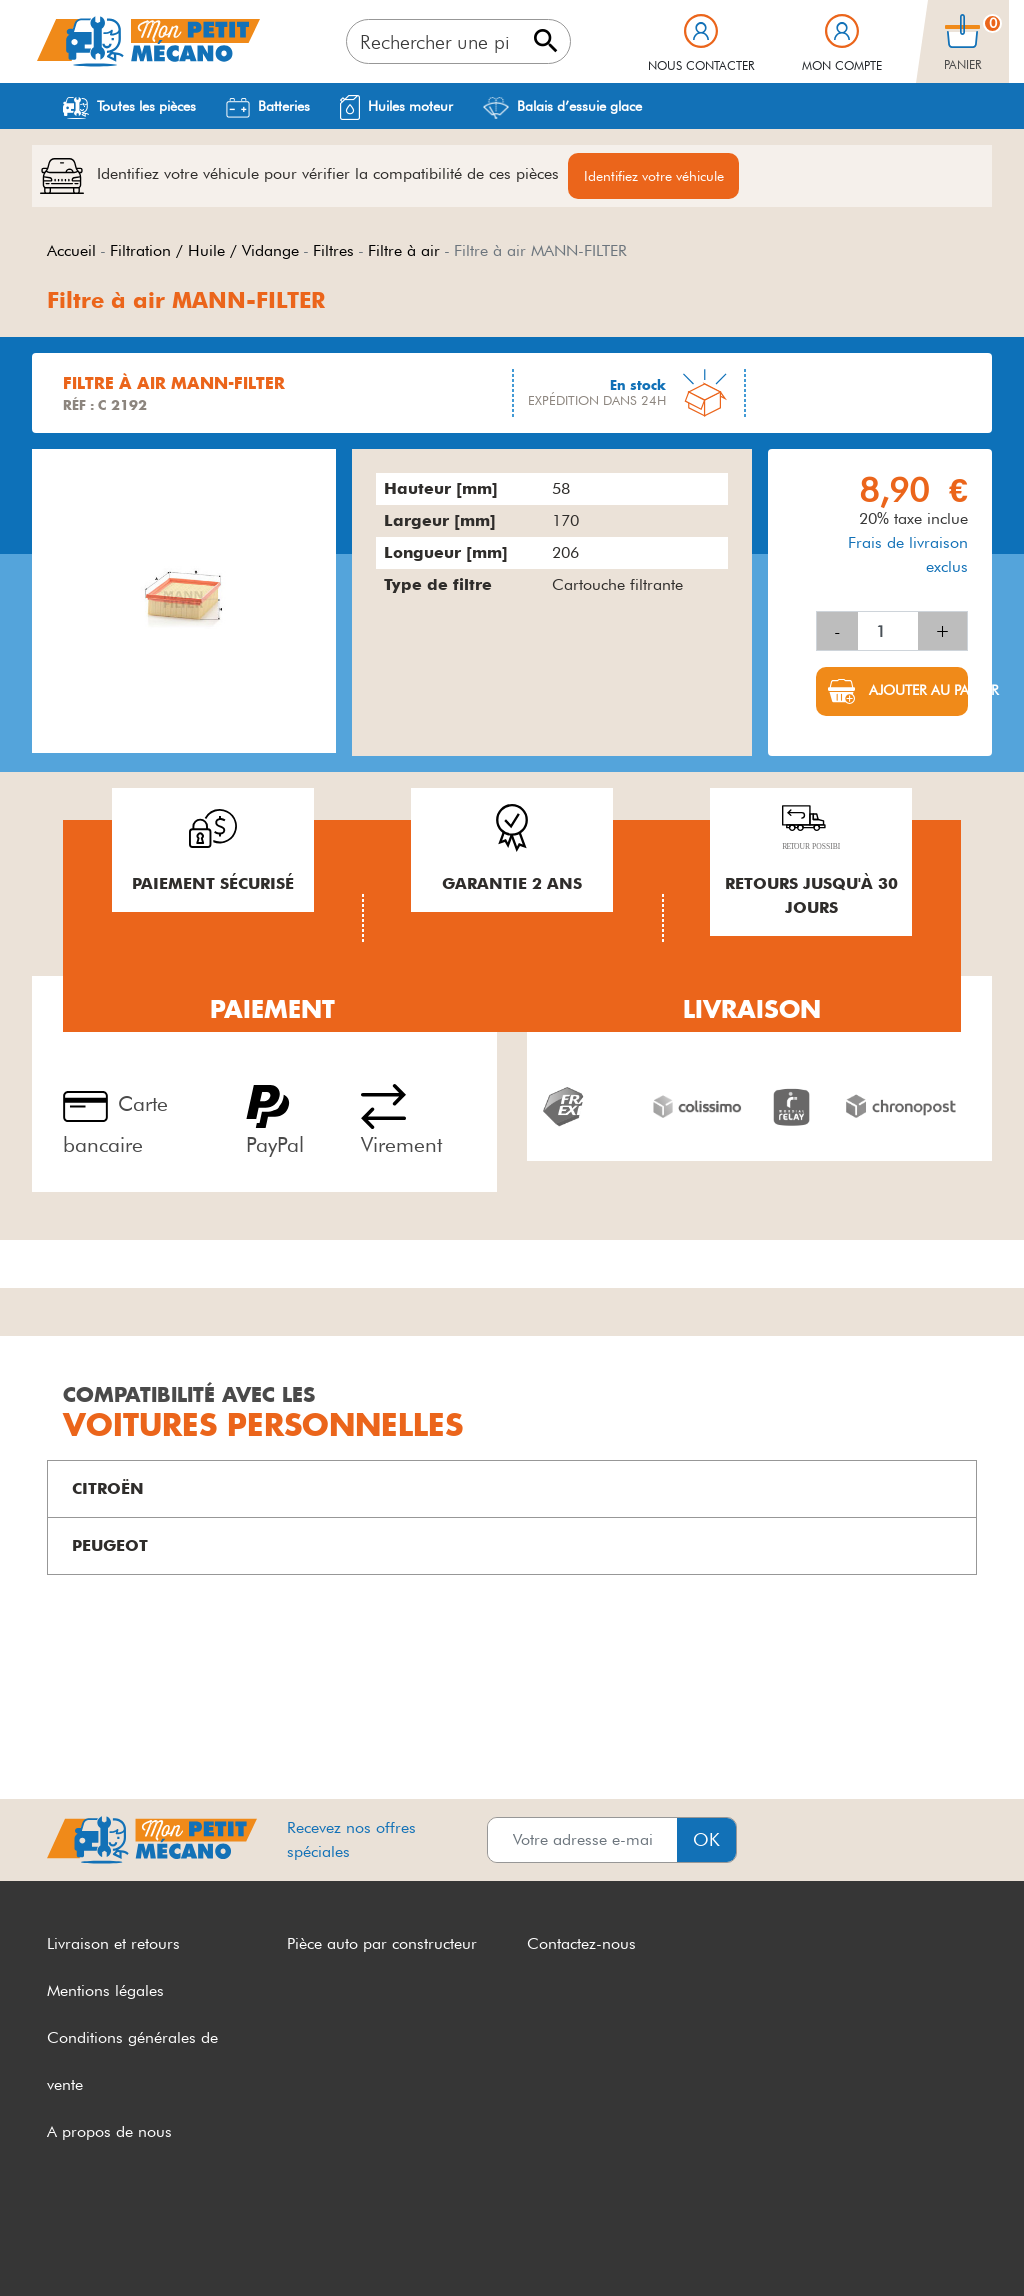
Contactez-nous (581, 1944)
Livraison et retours (113, 1944)
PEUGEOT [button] (110, 1546)
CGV (64, 2243)
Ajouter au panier (916, 691)
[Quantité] (888, 632)
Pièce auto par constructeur (382, 1944)
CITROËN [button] (108, 1489)
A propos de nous (109, 2132)
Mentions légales (105, 1991)
